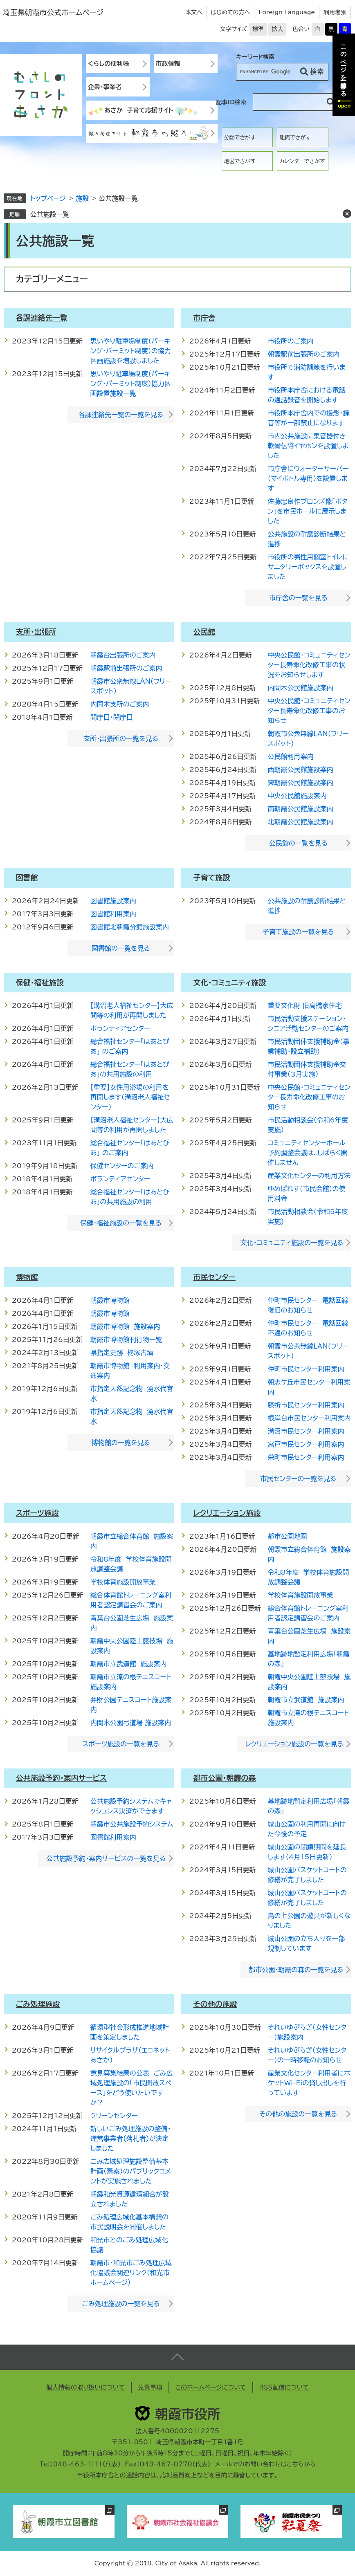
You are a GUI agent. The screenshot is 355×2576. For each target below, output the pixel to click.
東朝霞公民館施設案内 (300, 782)
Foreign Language (286, 12)
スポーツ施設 (37, 1513)
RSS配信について (284, 2387)
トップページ (48, 198)
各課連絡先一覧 (41, 317)
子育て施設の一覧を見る (298, 932)
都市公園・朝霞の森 (224, 1778)
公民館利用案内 (290, 756)
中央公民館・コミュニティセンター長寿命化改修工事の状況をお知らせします (308, 665)
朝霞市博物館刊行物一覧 (126, 1339)
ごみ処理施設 (38, 2004)
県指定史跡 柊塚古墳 (122, 1352)
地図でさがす (240, 161)
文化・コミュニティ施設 (229, 982)
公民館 (204, 631)
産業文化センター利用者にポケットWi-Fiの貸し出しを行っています (308, 2083)
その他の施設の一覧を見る (298, 2114)
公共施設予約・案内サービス (61, 1778)
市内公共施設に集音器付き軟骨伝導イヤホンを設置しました (307, 446)
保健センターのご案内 (121, 1165)
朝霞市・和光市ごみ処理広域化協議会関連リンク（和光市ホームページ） (131, 2273)
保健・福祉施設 (40, 982)
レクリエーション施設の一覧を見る (294, 1744)
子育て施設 (211, 877)
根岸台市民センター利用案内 (309, 1418)
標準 (258, 29)
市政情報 (168, 64)
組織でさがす (295, 137)
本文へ (193, 12)
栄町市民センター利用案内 (305, 1457)
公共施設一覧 (50, 214)
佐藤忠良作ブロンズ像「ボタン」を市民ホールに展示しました (307, 511)
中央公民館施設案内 (296, 795)
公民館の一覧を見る (298, 843)
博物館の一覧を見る (121, 1442)
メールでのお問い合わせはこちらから (265, 2464)
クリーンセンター (114, 2115)
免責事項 (150, 2387)
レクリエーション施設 (227, 1513)
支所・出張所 (36, 631)
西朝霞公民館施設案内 (300, 769)
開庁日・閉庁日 (111, 717)
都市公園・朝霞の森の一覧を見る (296, 1969)
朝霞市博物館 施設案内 (125, 1326)
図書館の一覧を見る (121, 948)
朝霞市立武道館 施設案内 (128, 1663)
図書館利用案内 (113, 914)
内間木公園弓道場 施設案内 (130, 1722)
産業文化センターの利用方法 (309, 1175)
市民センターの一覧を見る (298, 1478)
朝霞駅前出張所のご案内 (303, 354)
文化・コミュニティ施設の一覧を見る (291, 1242)
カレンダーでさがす (302, 161)
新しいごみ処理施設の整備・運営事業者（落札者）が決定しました (130, 2138)
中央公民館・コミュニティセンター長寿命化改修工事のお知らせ (308, 711)
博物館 (27, 1277)
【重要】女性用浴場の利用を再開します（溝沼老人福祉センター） (130, 1097)
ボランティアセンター (120, 1028)
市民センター (214, 1277)
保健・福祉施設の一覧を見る (121, 1223)
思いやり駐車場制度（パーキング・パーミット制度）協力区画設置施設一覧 (130, 383)
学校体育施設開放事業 (123, 1582)
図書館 (27, 877)
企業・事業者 (105, 87)
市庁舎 (204, 317)
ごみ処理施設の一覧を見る (121, 2303)
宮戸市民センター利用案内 (305, 1444)
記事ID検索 (231, 102)
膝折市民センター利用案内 (305, 1405)
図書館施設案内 (113, 901)
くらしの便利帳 (108, 64)
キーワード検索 (255, 57)
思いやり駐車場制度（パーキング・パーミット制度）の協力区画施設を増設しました (130, 351)
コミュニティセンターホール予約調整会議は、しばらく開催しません (307, 1153)
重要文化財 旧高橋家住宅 (304, 1005)
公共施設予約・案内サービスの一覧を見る (106, 1858)
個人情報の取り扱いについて (85, 2387)
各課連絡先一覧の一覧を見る (121, 414)
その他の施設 (215, 2004)
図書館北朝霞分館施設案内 (129, 927)
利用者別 (335, 12)
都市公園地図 (287, 1536)
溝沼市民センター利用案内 (305, 1431)
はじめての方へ (230, 12)
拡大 (277, 29)
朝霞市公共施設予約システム (131, 1824)
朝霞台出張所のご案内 (123, 655)
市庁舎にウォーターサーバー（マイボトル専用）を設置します (308, 478)
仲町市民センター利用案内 (305, 1369)
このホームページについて (210, 2387)
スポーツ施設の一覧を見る (121, 1744)
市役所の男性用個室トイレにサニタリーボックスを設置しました (307, 567)
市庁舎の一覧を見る (298, 598)
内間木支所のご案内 (119, 704)
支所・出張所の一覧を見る (120, 738)
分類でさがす (240, 137)
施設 (82, 198)
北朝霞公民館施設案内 (300, 822)
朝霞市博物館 (110, 1300)
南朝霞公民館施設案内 (300, 809)
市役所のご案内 (290, 341)
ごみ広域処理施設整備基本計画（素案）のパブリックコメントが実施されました (130, 2171)
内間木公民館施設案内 (300, 687)
